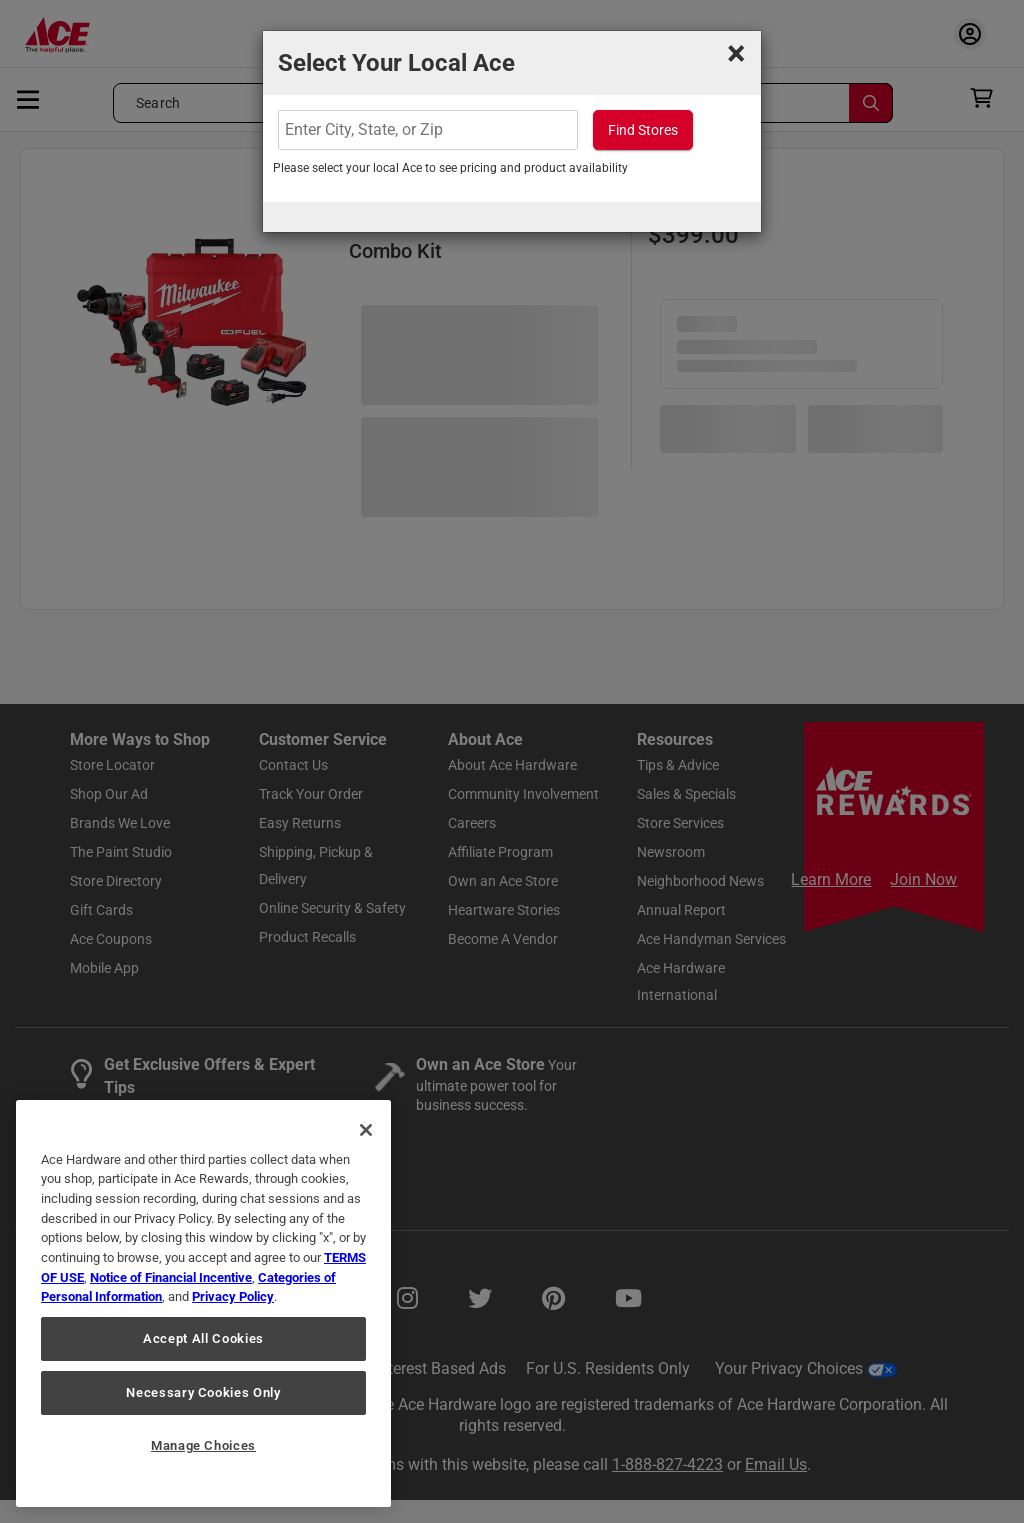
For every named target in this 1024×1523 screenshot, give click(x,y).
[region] (203, 1303)
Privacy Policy (233, 1296)
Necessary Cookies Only (203, 1392)
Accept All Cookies (203, 1338)
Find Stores (643, 130)
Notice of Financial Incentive (171, 1277)
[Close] (366, 1130)
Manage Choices (203, 1445)
